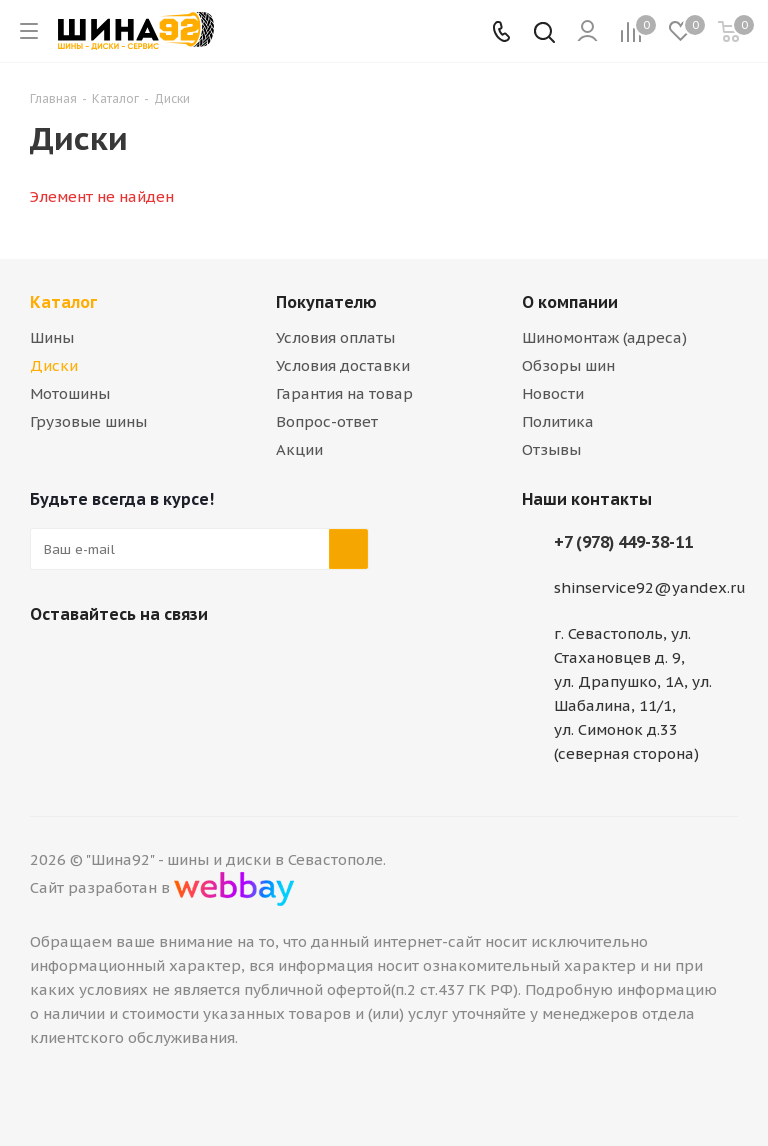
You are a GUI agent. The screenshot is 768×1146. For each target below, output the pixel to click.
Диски (54, 365)
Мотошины (70, 393)
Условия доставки (343, 365)
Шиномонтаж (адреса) (604, 337)
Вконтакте (50, 661)
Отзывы (551, 449)
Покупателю (326, 302)
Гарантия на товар (344, 393)
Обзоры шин (568, 365)
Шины (52, 337)
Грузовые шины (88, 421)
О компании (570, 302)
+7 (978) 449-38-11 (623, 542)
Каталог (63, 302)
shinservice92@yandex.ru (650, 587)
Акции (299, 449)
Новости (553, 393)
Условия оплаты (335, 337)
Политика (558, 421)
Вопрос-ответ (327, 421)
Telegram (100, 661)
